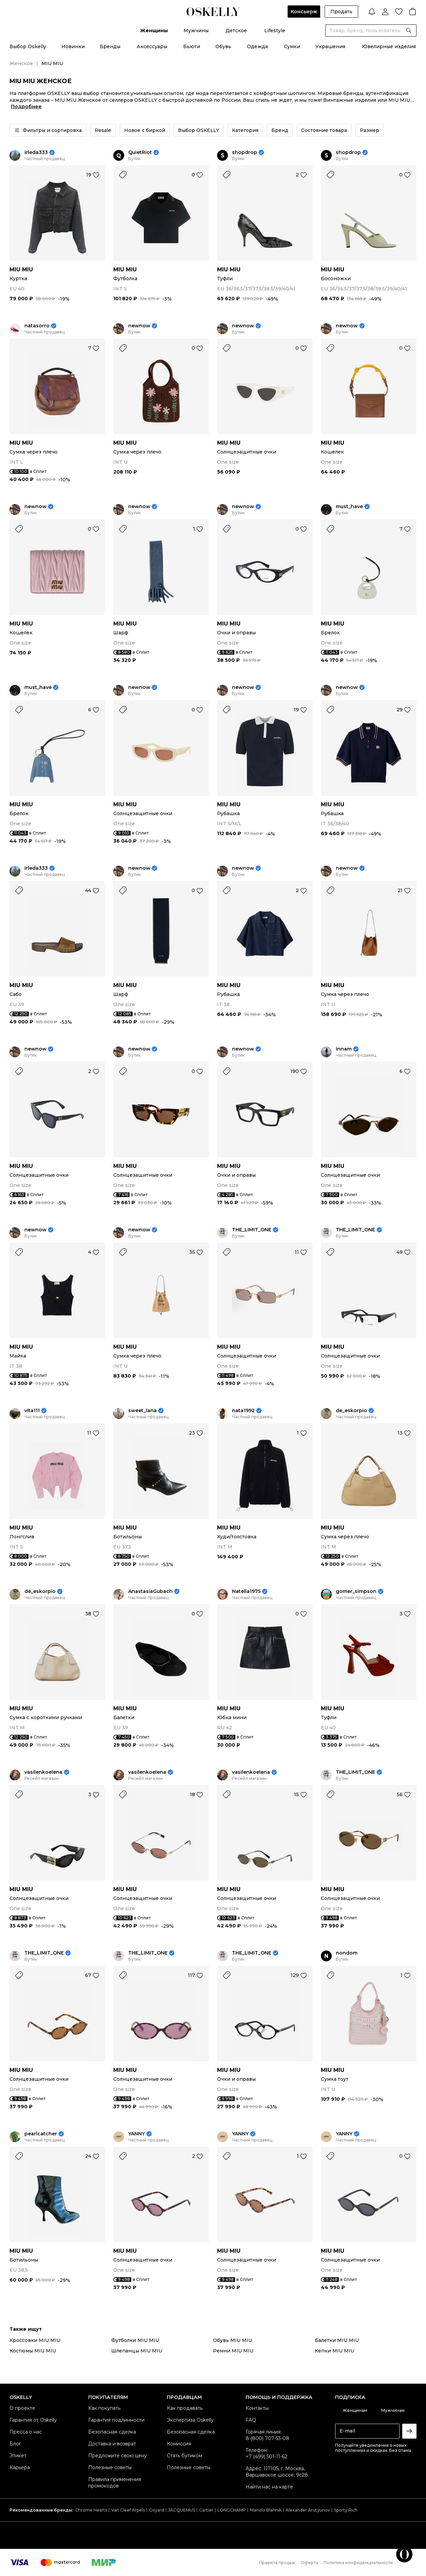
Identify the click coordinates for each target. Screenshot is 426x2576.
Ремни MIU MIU (233, 2351)
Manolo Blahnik (266, 2510)
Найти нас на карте (269, 2487)
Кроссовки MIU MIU (34, 2340)
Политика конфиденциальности (358, 2562)
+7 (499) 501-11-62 (266, 2457)
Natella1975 (246, 1591)
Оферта (309, 2562)
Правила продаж (277, 2562)
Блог (15, 2444)
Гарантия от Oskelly (33, 2420)
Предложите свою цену (117, 2456)
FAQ (251, 2420)
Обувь (223, 46)
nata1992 (243, 1411)
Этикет (17, 2456)
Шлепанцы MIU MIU (136, 2351)
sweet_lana (142, 1411)
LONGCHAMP (231, 2510)
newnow (139, 326)
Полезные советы (110, 2467)
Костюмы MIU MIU (32, 2351)
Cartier (206, 2510)
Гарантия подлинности (116, 2420)
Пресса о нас (25, 2432)
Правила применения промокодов (114, 2482)
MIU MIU (21, 269)
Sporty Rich (345, 2510)
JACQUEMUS (181, 2510)
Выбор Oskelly (27, 46)
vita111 (32, 1411)
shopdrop (244, 152)
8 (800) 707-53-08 (267, 2438)
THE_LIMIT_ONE (251, 1230)
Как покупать (104, 2408)
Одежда (257, 46)
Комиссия (179, 2444)
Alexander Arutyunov (308, 2510)
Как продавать (184, 2408)
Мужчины (196, 30)
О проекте (22, 2408)
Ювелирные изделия (389, 46)
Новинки (73, 46)
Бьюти (191, 46)
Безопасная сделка (112, 2432)
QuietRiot (140, 152)
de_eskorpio (351, 1411)
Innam (344, 1049)
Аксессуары (152, 46)
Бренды (110, 46)
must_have (349, 507)
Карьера (19, 2467)
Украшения (330, 46)
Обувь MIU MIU (232, 2340)
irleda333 (36, 152)
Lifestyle (274, 30)
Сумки (292, 46)
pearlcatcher (40, 2134)
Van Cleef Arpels (128, 2510)
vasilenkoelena (43, 1772)
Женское (21, 63)
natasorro (37, 326)
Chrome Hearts (91, 2510)
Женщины (154, 30)
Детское (236, 30)
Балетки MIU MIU (337, 2340)
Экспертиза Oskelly (190, 2420)
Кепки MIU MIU (334, 2351)
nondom (346, 1953)
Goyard (156, 2510)
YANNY (136, 2134)
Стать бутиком (184, 2456)
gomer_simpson (356, 1591)
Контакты (257, 2408)
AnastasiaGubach (150, 1591)
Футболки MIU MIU (135, 2340)
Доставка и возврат (112, 2444)
